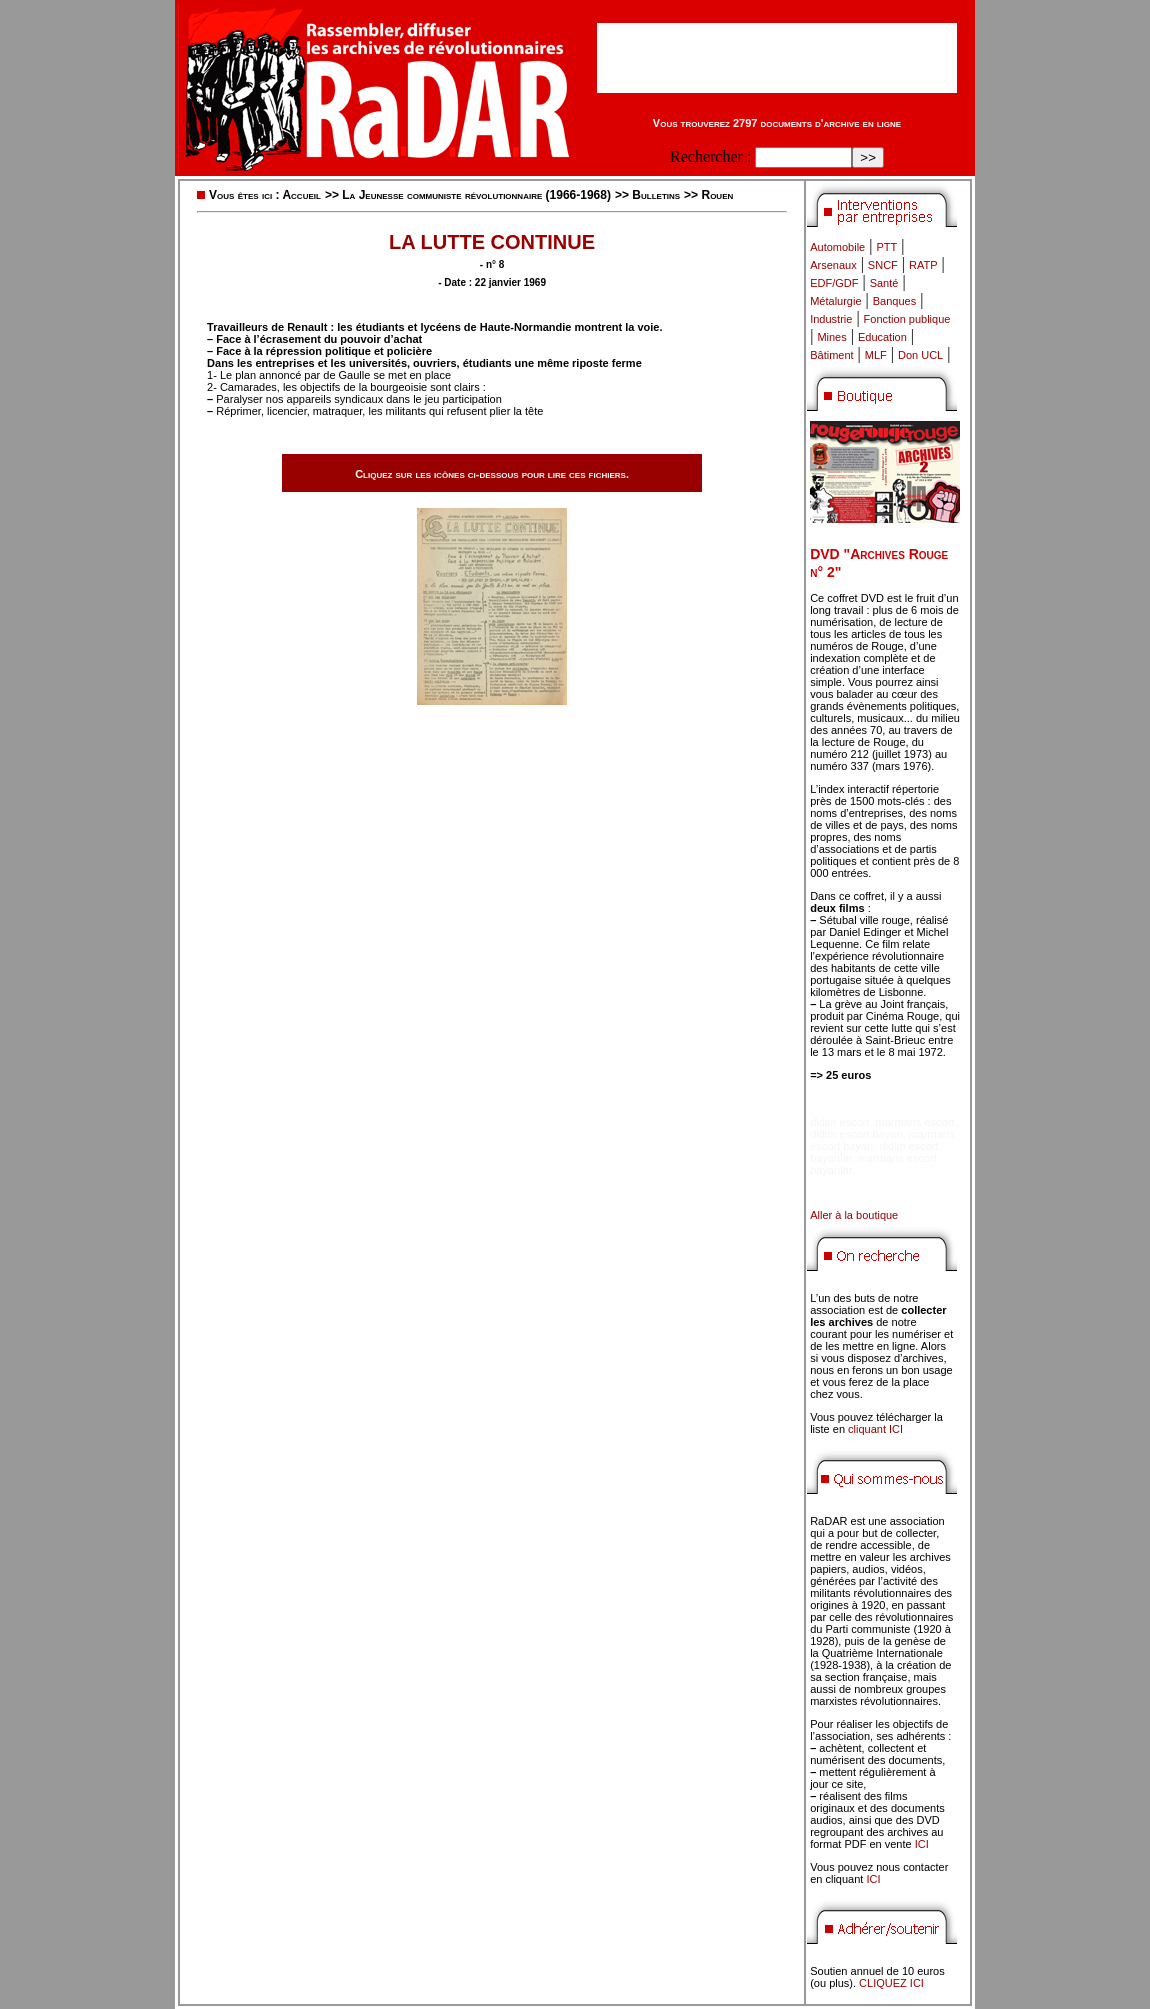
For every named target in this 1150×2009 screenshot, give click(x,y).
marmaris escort (915, 1122)
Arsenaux (833, 265)
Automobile (837, 247)
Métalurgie (835, 301)
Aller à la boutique (854, 1215)
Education (882, 337)
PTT (886, 247)
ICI (922, 1844)
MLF (876, 355)
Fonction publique (907, 319)
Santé (884, 283)
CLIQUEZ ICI (891, 1983)
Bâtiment (831, 355)
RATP (923, 265)
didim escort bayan (856, 1134)
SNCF (883, 265)
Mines (831, 337)
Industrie (831, 319)
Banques (894, 301)
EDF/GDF (834, 283)
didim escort (839, 1122)
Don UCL (920, 355)
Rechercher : (710, 156)
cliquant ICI (875, 1429)
